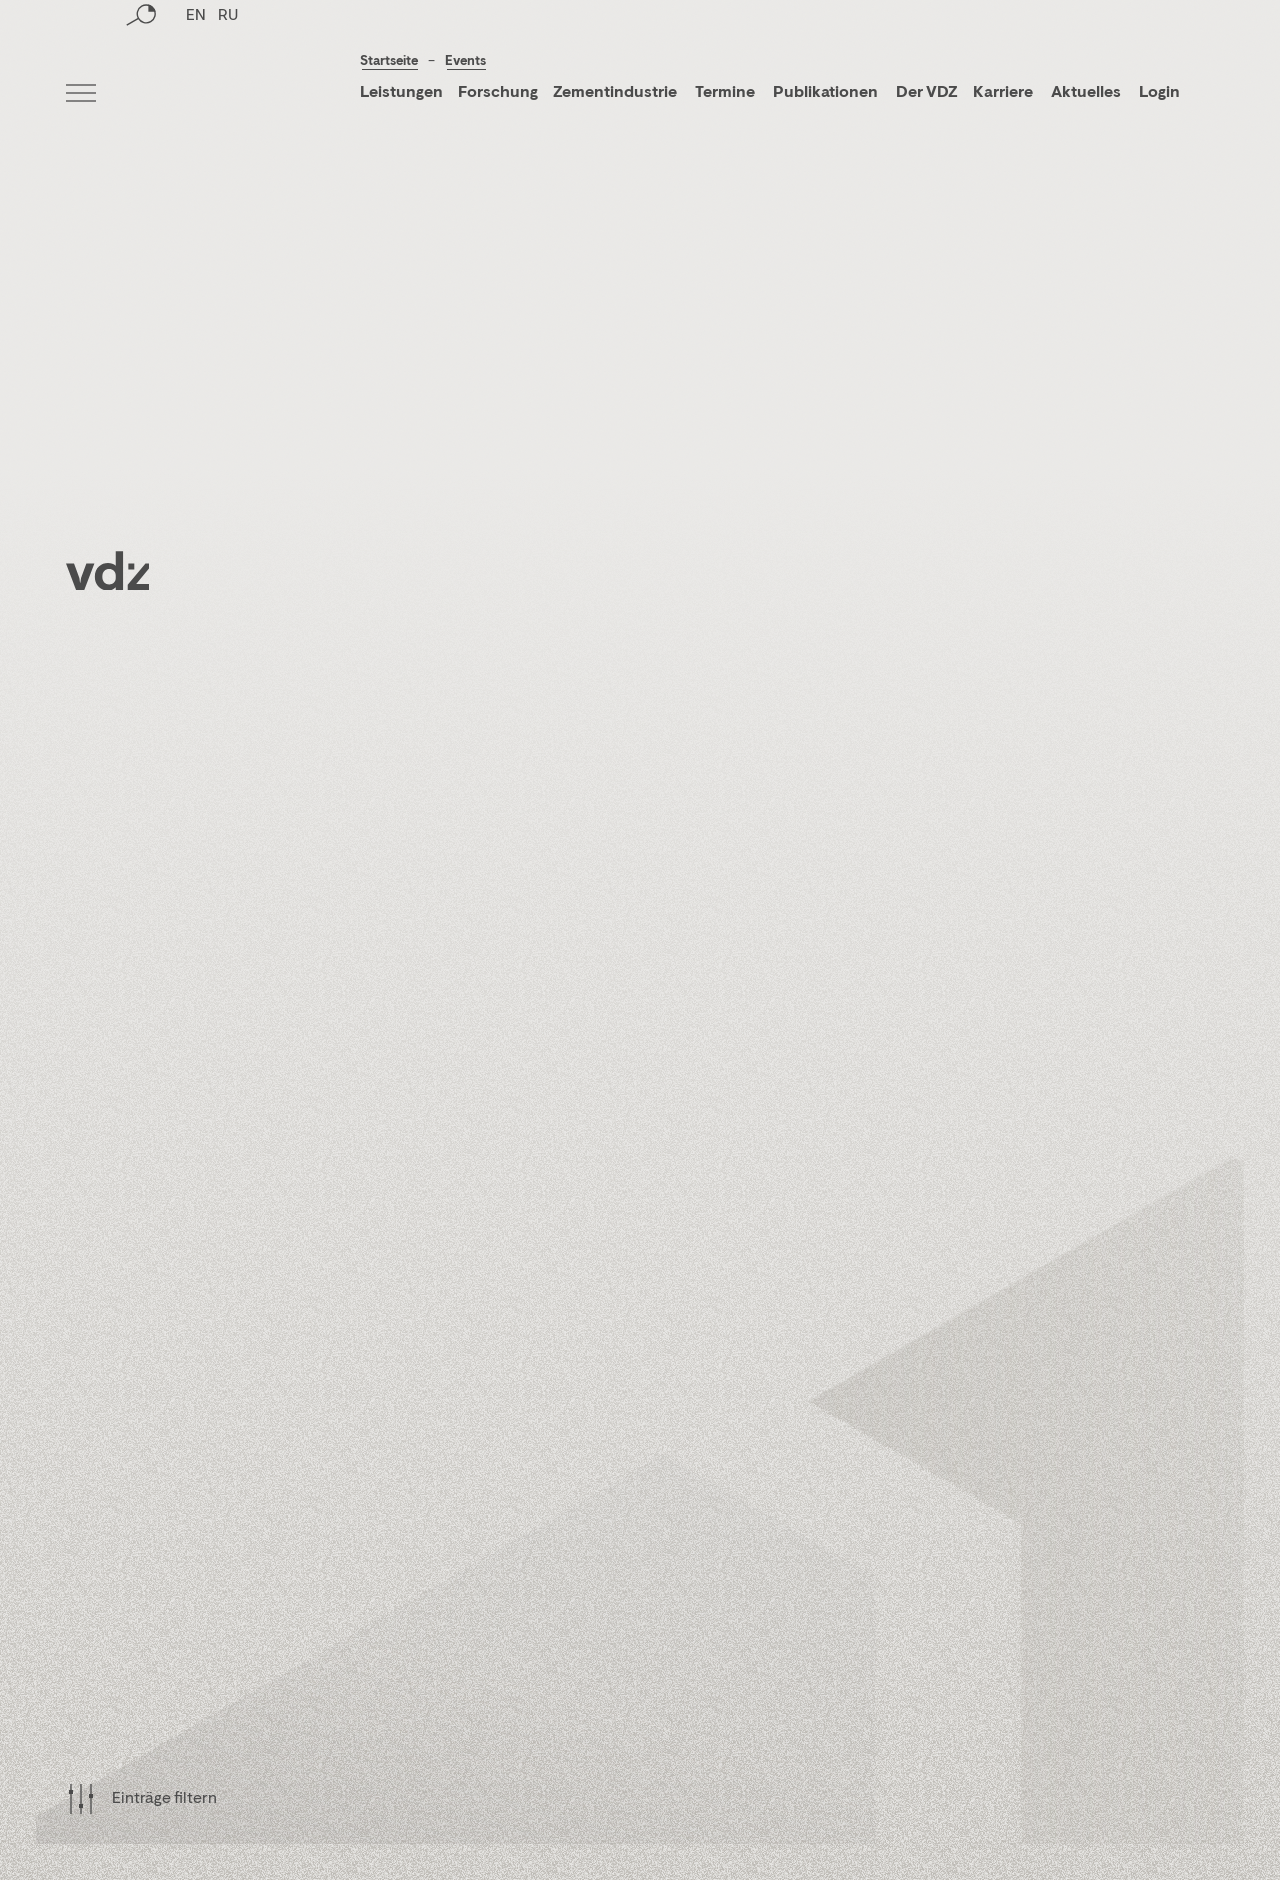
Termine (725, 93)
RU (228, 95)
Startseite (389, 61)
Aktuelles (1086, 93)
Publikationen (827, 93)
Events (465, 61)
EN (196, 95)
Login (1159, 93)
